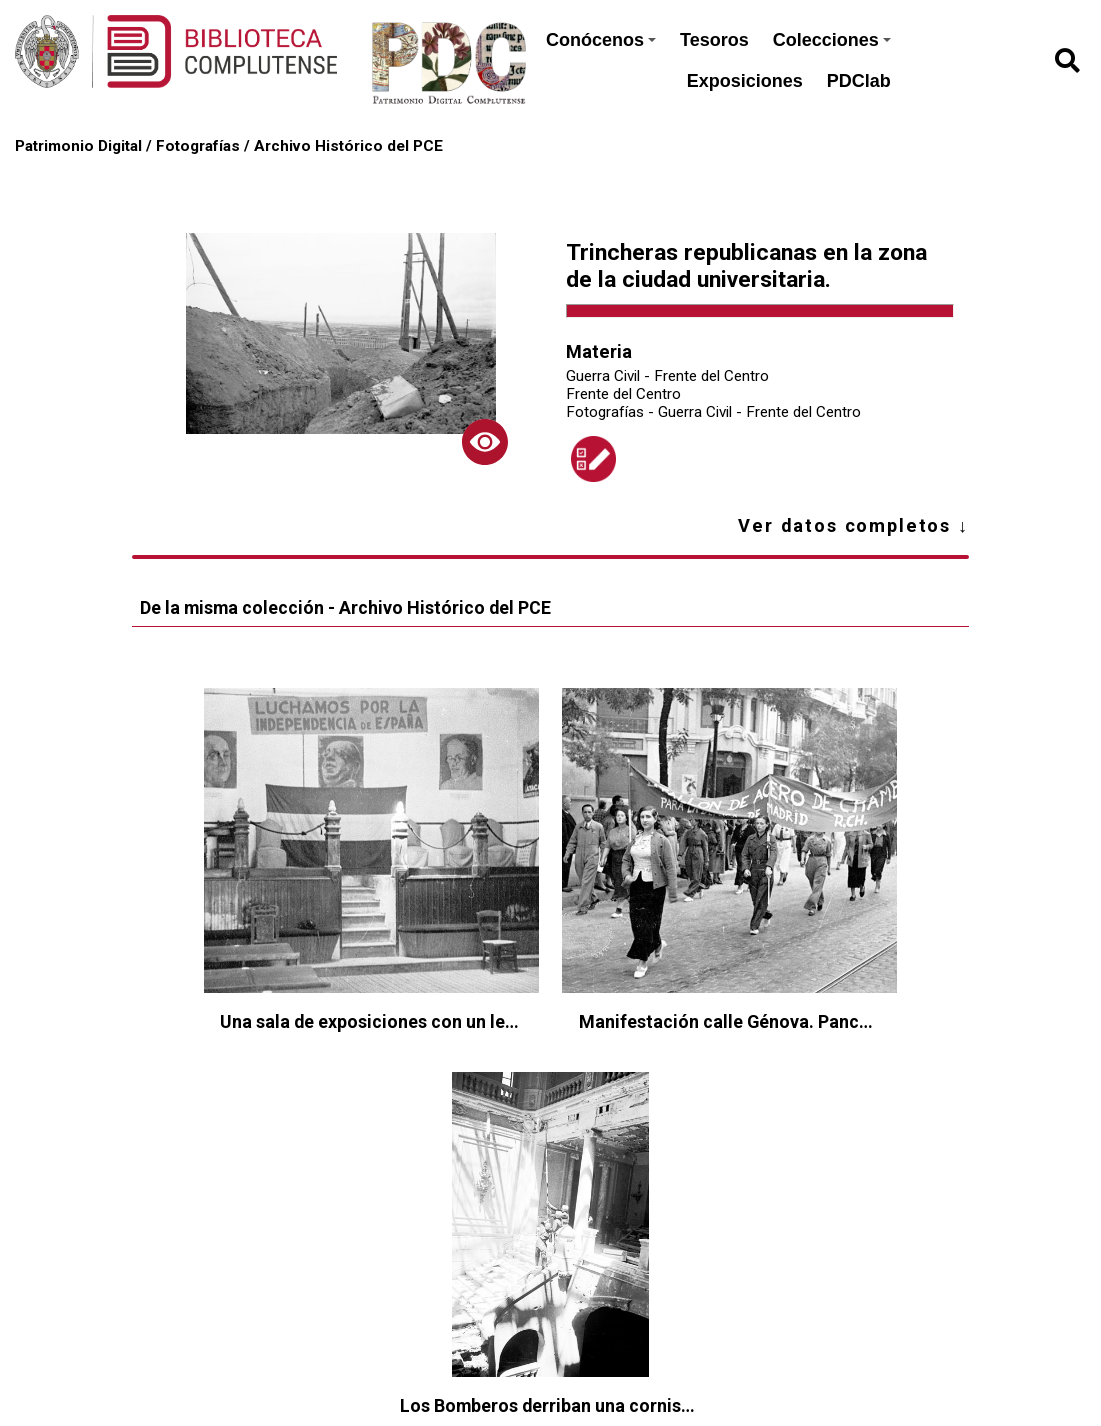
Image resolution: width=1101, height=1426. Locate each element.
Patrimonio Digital (78, 146)
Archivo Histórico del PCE (348, 146)
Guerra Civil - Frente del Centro (667, 376)
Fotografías (198, 146)
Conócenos (601, 40)
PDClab (859, 81)
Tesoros (714, 40)
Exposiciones (745, 81)
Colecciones (832, 40)
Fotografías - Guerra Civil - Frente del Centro (713, 412)
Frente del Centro (623, 394)
